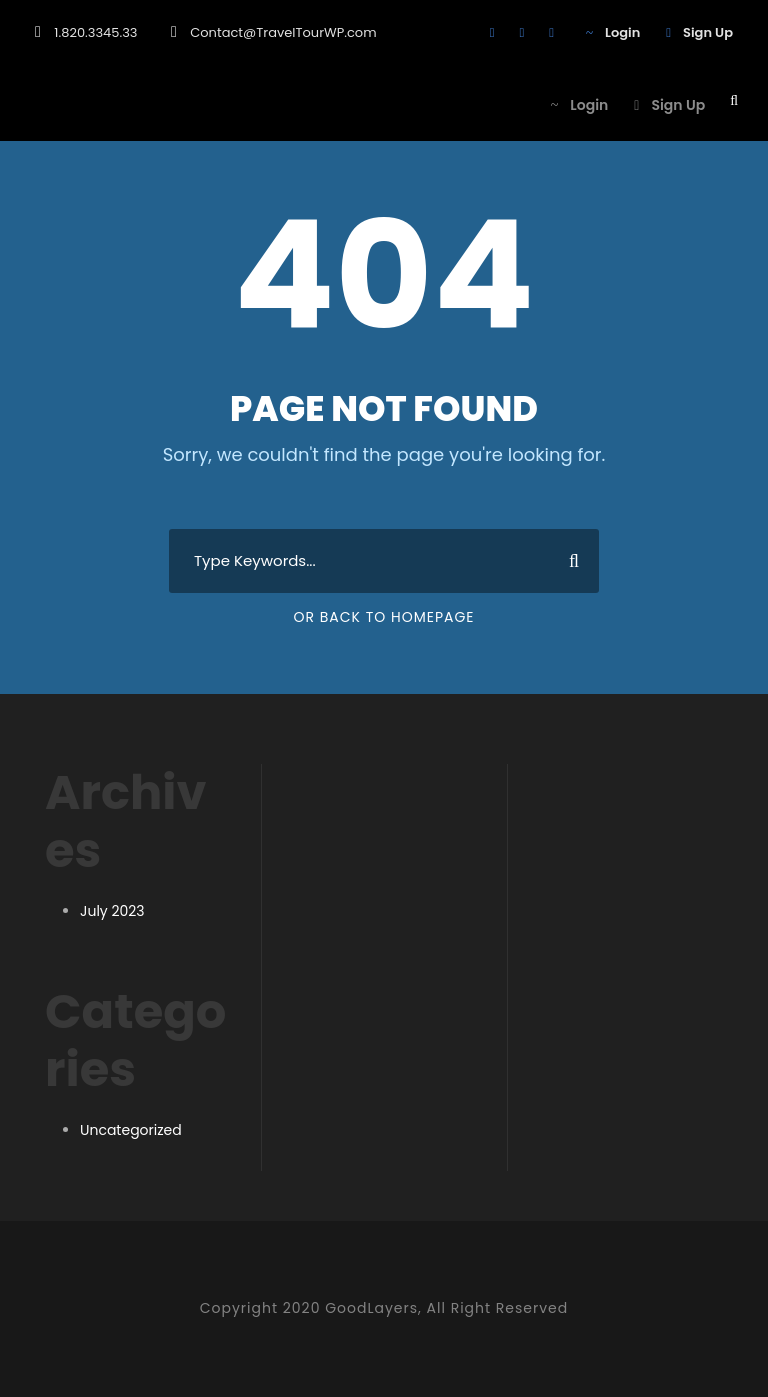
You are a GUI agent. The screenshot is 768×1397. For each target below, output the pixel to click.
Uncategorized (131, 1130)
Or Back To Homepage (383, 617)
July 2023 (112, 911)
